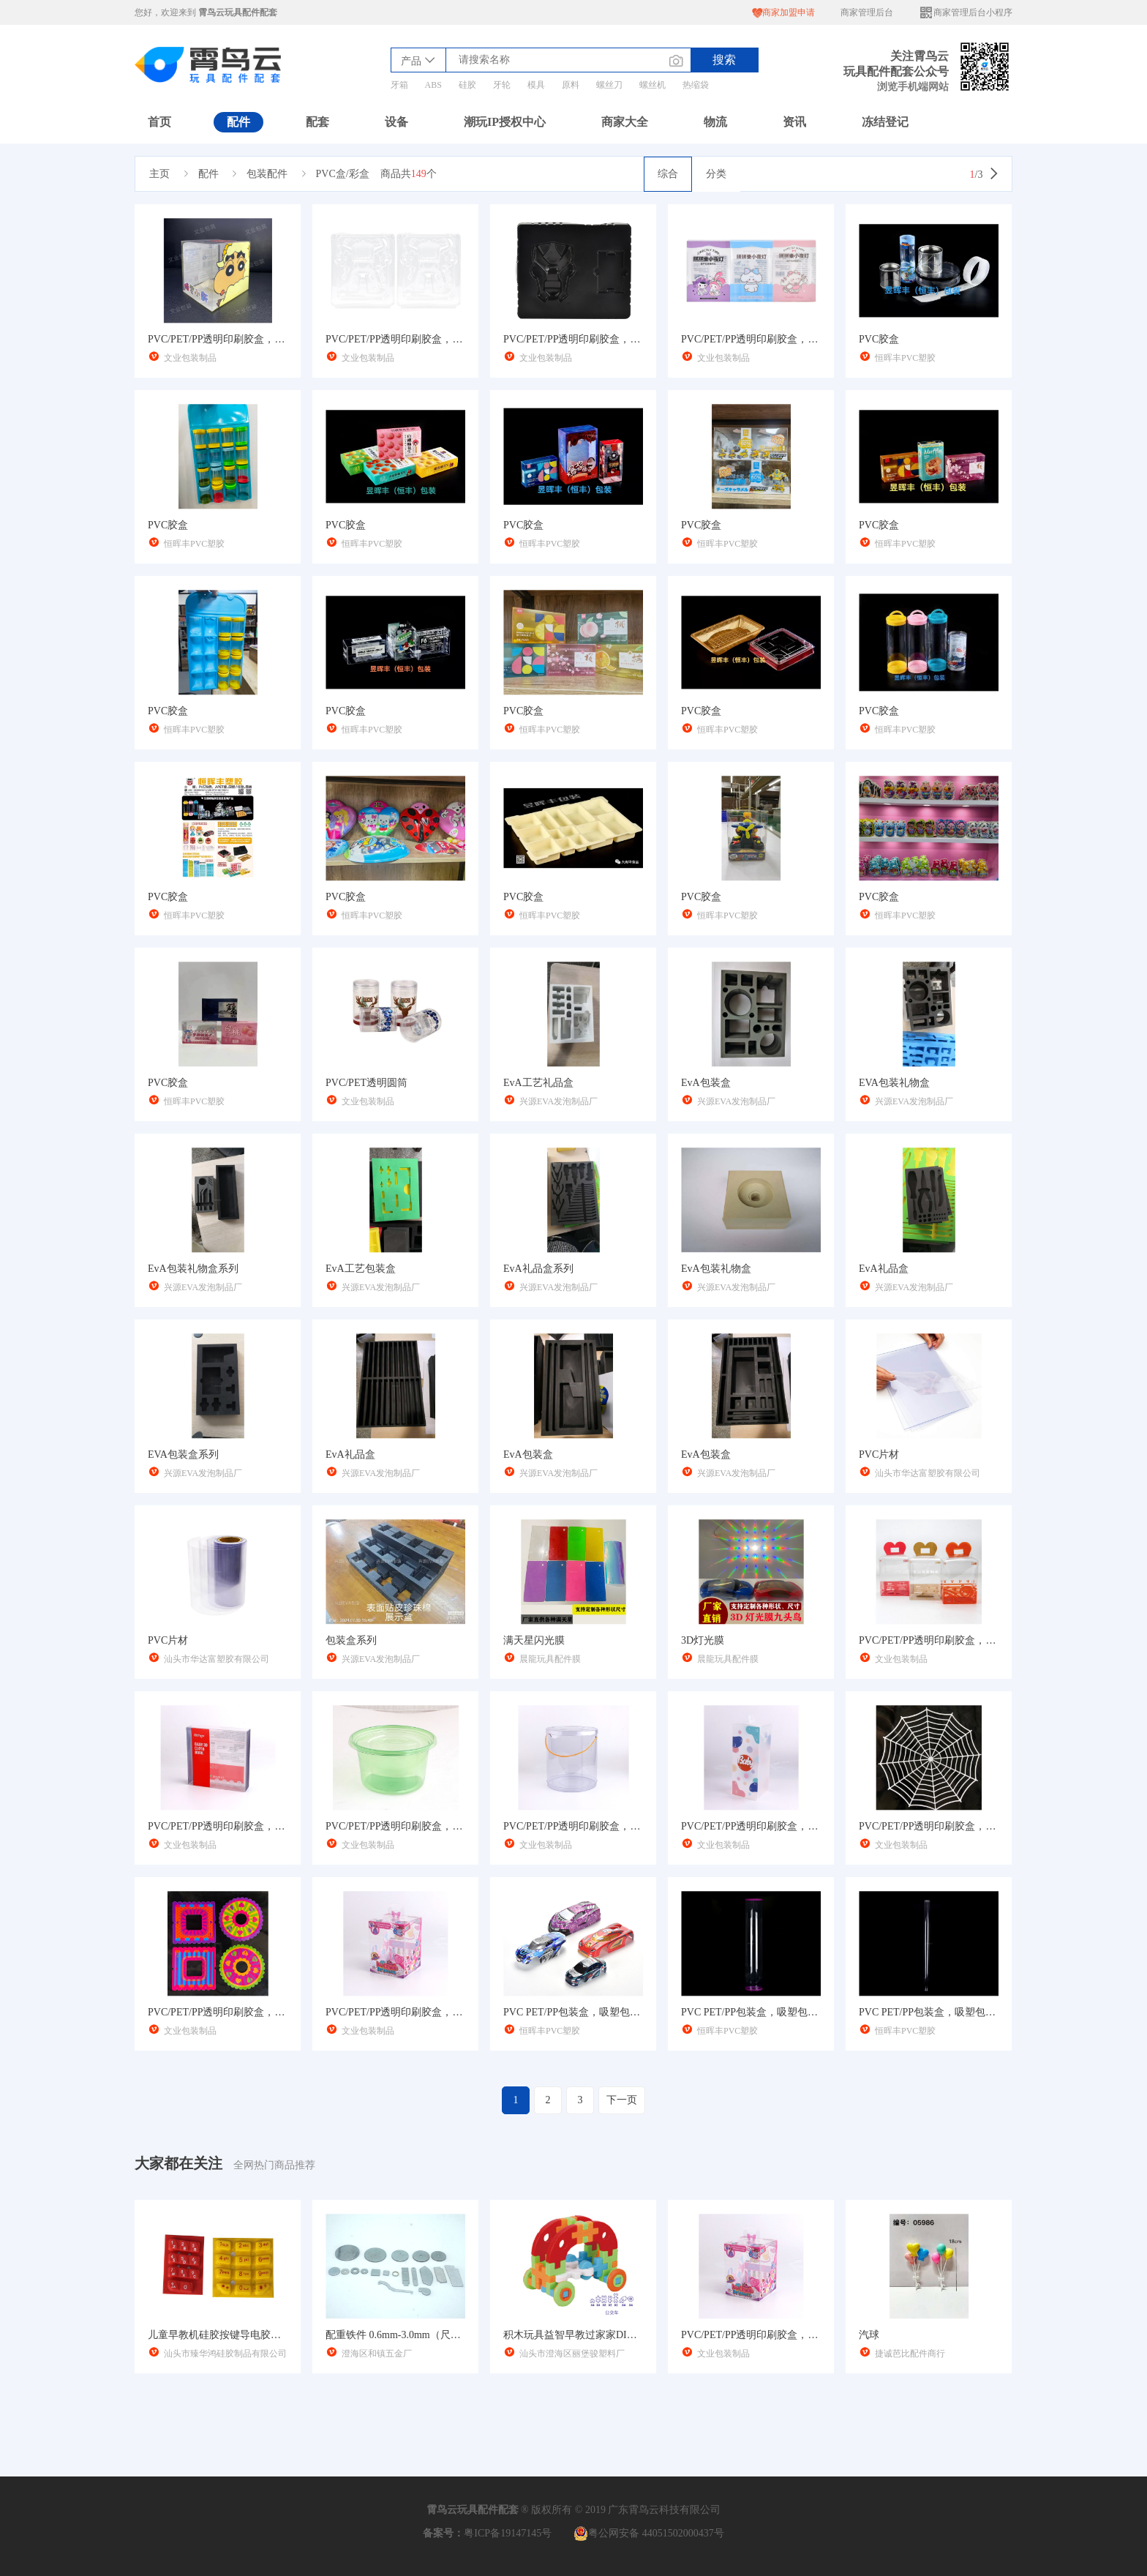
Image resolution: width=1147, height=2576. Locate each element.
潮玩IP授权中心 (505, 122)
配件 (238, 122)
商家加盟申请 (783, 12)
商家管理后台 (866, 12)
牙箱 (399, 85)
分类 (716, 173)
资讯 (794, 122)
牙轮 (502, 85)
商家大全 (624, 122)
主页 (159, 173)
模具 (536, 85)
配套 (317, 122)
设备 (396, 122)
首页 (159, 122)
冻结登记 (885, 122)
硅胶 (467, 85)
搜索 (724, 59)
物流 (715, 122)
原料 (570, 85)
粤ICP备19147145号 (508, 2533)
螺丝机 (652, 85)
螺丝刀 (609, 85)
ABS (433, 85)
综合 (668, 173)
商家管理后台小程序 (965, 12)
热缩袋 (695, 85)
